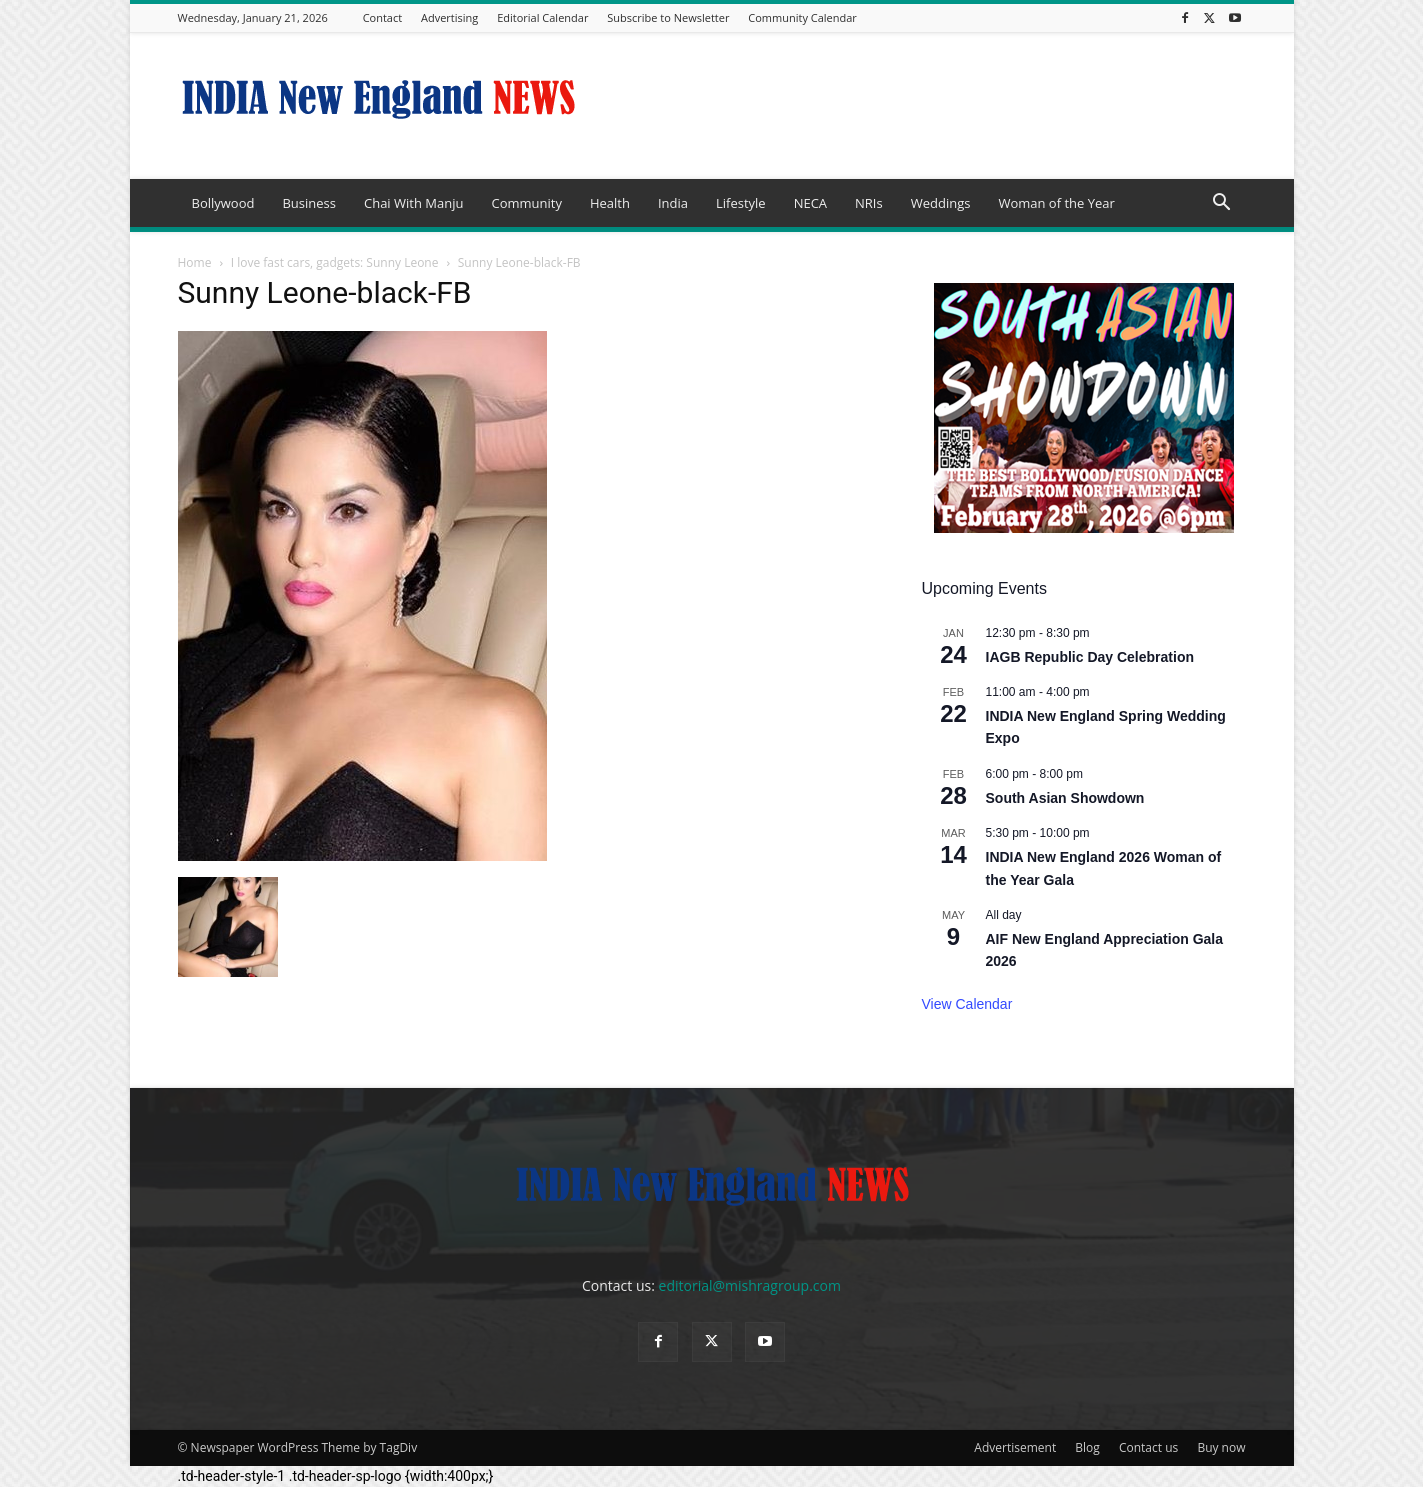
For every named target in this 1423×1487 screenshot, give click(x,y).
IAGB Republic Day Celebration (1090, 657)
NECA (810, 203)
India (673, 203)
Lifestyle (741, 203)
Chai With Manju (413, 203)
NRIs (869, 203)
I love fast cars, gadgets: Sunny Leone (335, 262)
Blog (1087, 1447)
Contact (383, 17)
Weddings (941, 203)
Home (195, 262)
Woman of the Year (1056, 203)
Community (526, 203)
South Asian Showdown (1065, 798)
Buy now (1221, 1447)
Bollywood (223, 203)
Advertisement (1015, 1447)
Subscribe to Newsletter (668, 17)
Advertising (449, 17)
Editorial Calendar (542, 17)
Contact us (1148, 1447)
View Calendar (967, 1004)
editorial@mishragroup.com (750, 1285)
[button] (1222, 204)
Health (610, 203)
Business (309, 203)
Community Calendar (802, 17)
